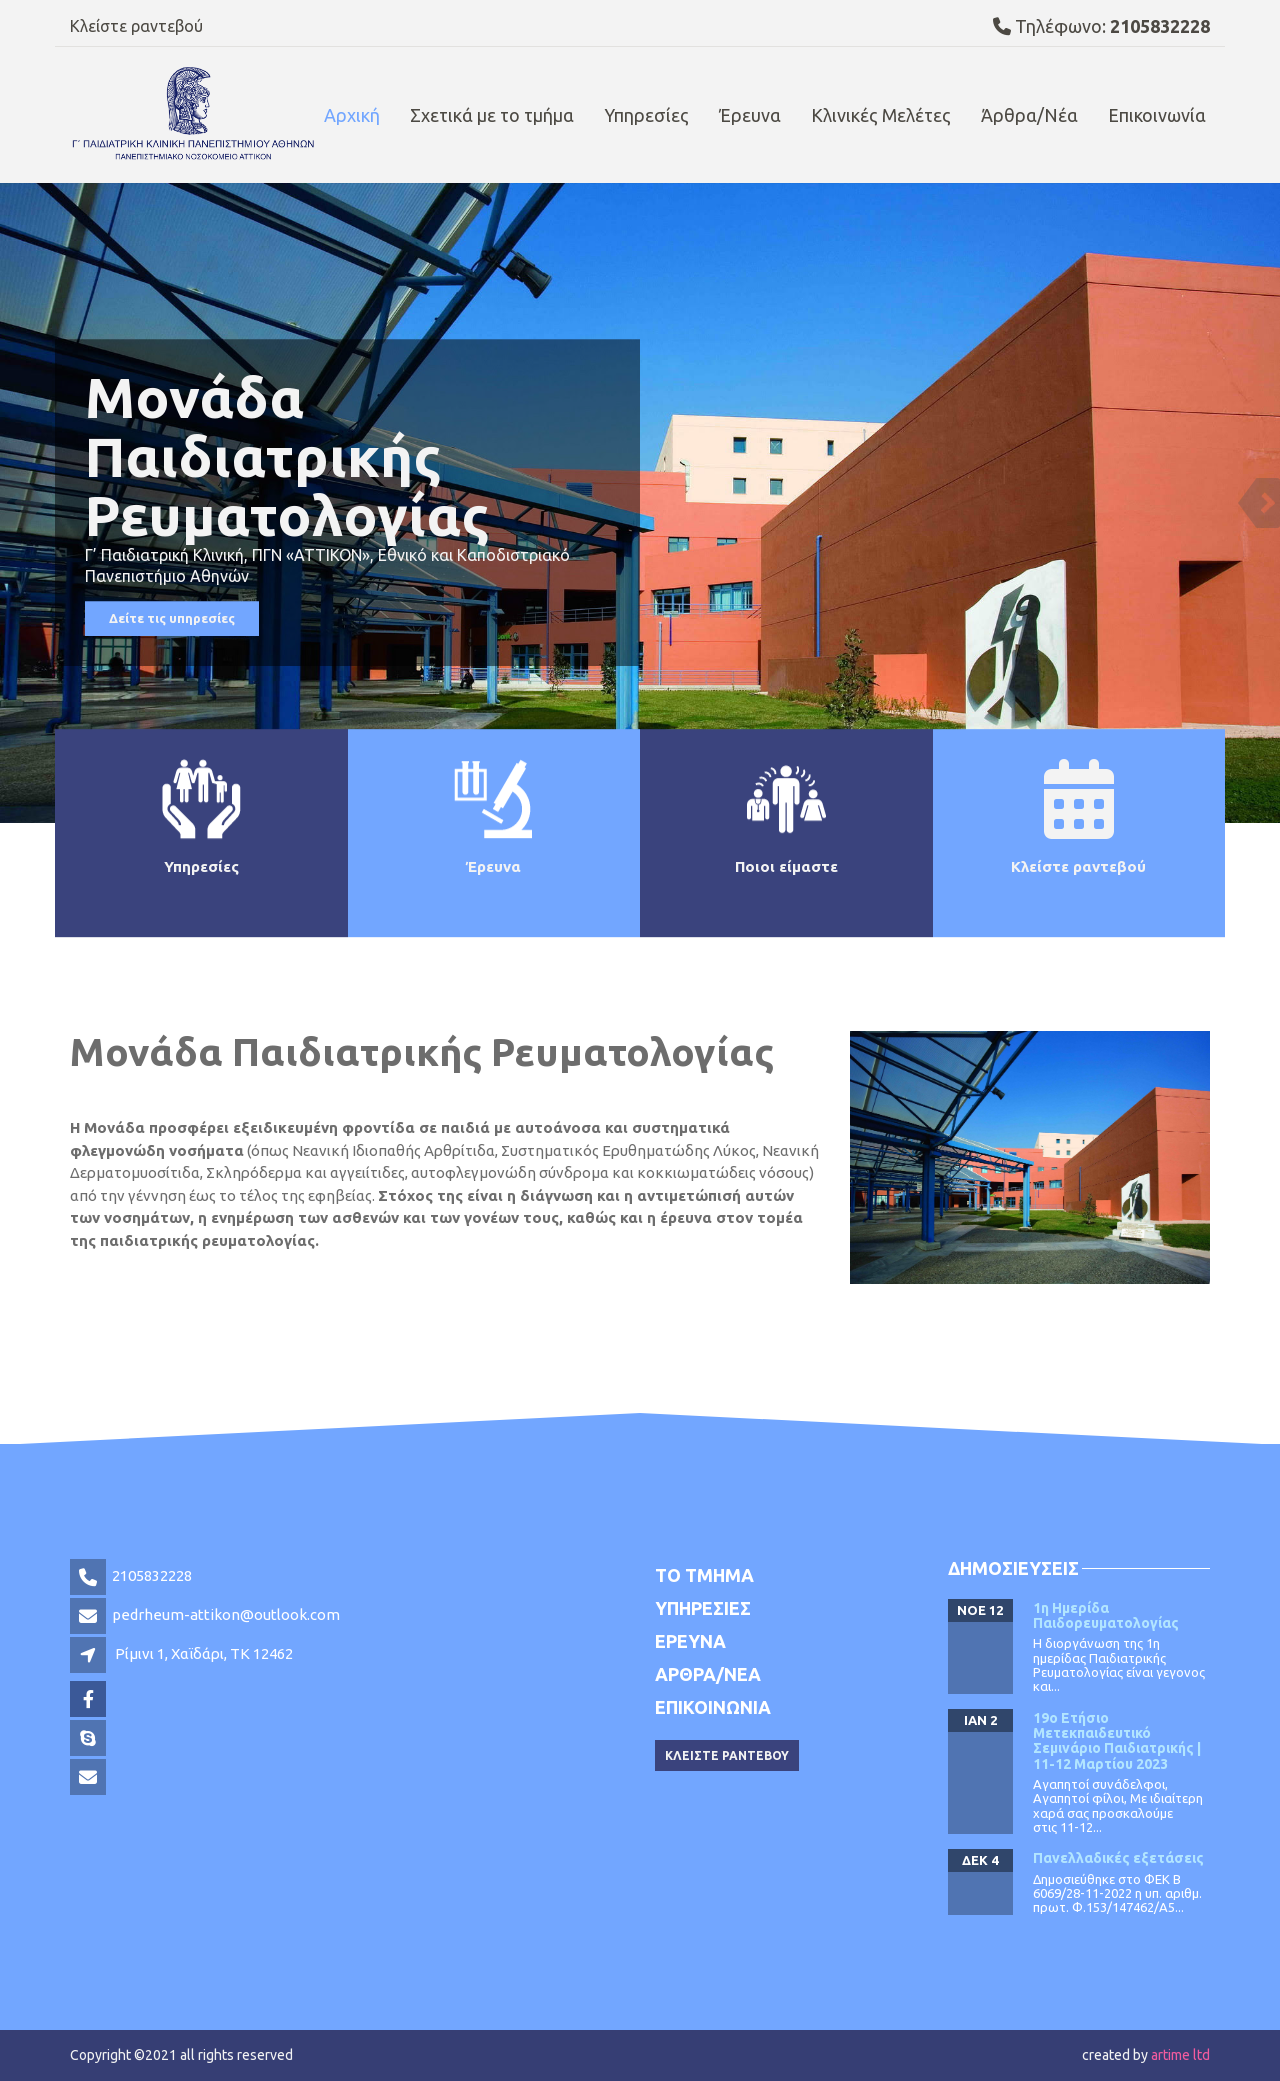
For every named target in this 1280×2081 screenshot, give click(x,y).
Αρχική (352, 115)
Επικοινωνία (1157, 115)
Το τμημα (704, 1575)
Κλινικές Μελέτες (881, 115)
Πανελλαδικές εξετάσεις (1118, 1858)
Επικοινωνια (713, 1707)
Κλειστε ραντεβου (727, 1755)
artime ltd (1180, 2055)
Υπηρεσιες (703, 1608)
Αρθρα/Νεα (708, 1674)
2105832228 (152, 1575)
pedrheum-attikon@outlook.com (226, 1614)
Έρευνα (750, 115)
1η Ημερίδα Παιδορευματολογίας (1106, 1615)
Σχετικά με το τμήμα (492, 115)
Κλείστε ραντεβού (136, 26)
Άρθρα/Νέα (1029, 115)
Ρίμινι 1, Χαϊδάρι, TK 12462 (204, 1653)
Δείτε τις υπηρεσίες (172, 619)
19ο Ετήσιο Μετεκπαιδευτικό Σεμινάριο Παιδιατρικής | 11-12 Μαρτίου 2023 (1117, 1741)
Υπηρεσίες (646, 115)
